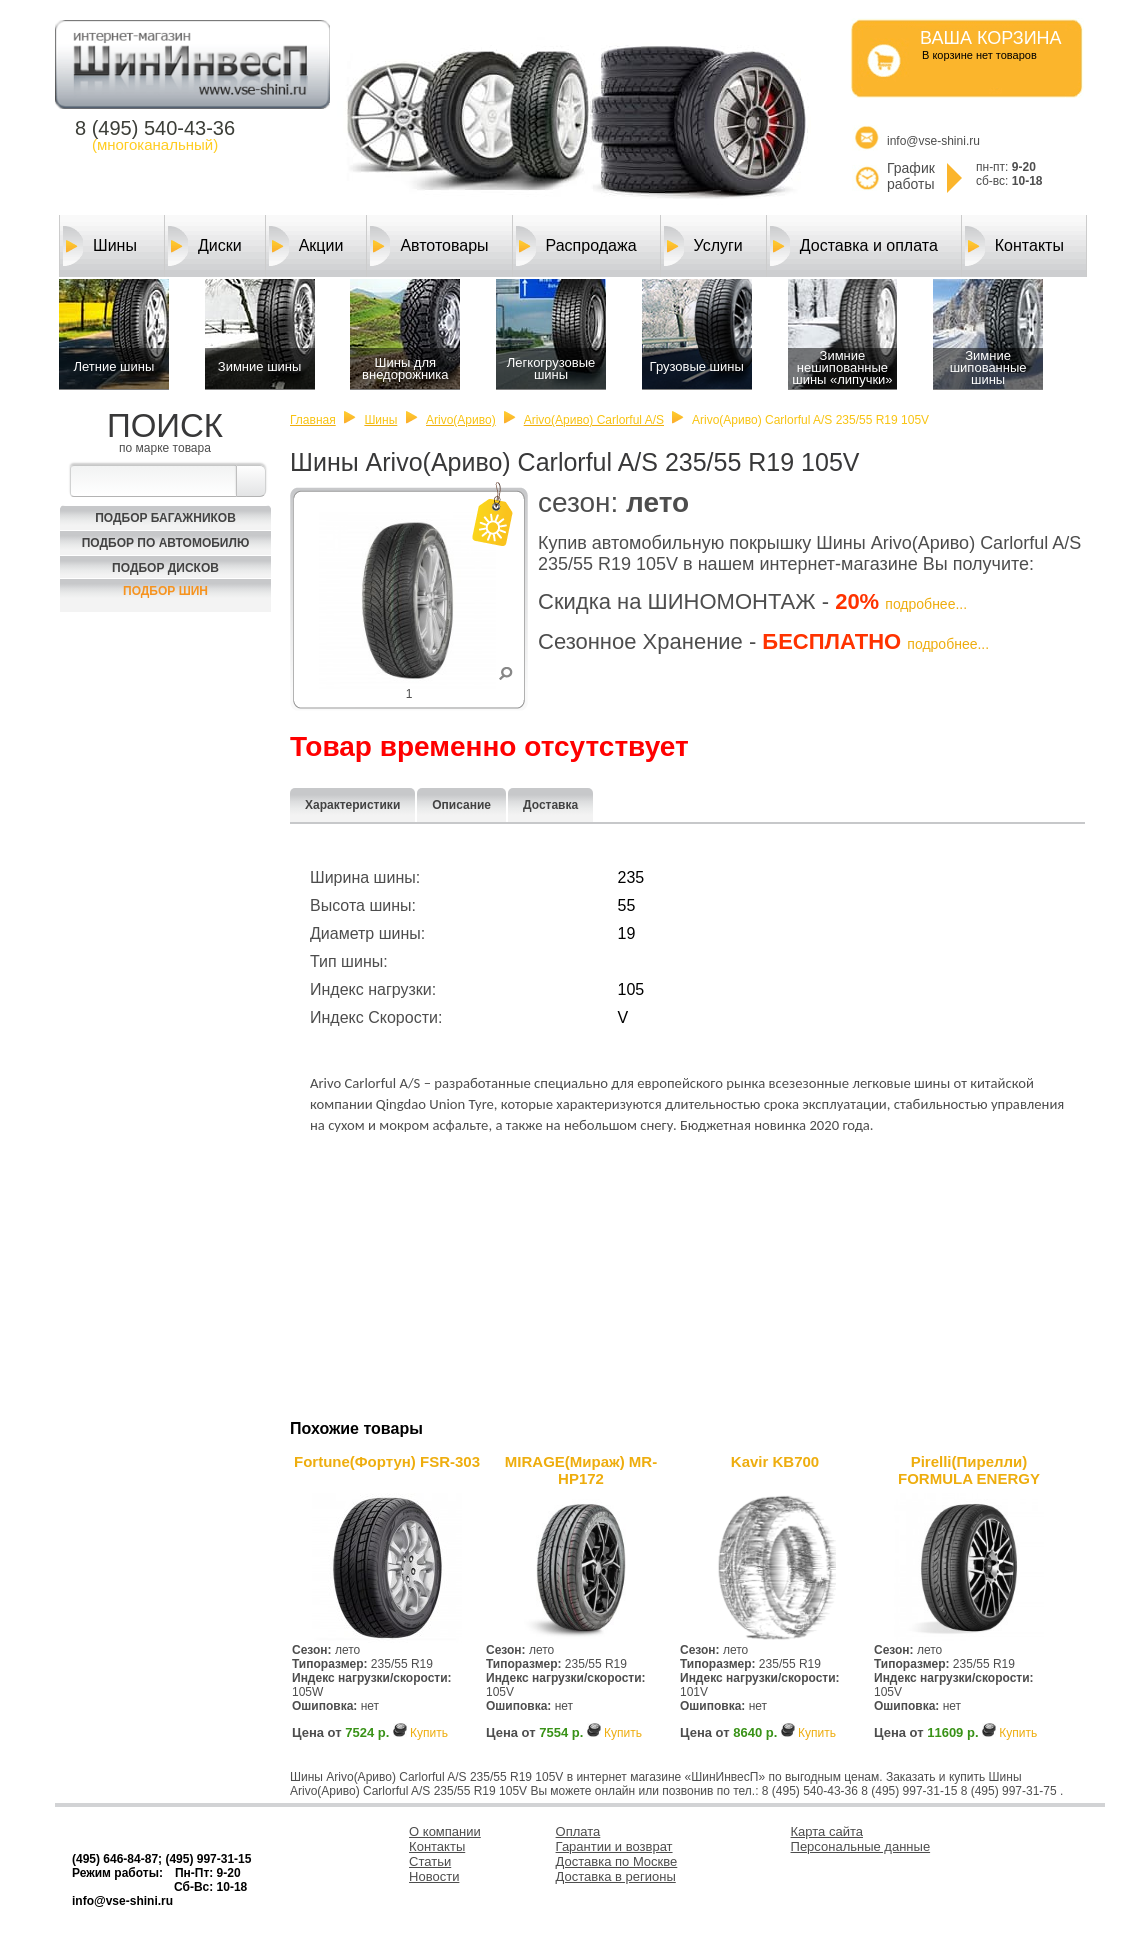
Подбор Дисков (165, 568)
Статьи (430, 1861)
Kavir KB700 (775, 1461)
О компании (445, 1831)
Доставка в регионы (616, 1876)
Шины (100, 246)
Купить (429, 1733)
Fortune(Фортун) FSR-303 (387, 1461)
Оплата (578, 1831)
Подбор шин (165, 591)
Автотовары (429, 246)
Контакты (1014, 246)
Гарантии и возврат (614, 1846)
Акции (306, 246)
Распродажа (576, 246)
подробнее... (926, 604)
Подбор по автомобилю (166, 543)
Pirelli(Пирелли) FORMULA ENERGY (969, 1470)
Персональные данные (861, 1846)
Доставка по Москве (617, 1861)
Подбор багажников (165, 518)
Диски (205, 246)
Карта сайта (827, 1831)
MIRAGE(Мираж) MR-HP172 (581, 1470)
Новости (434, 1876)
